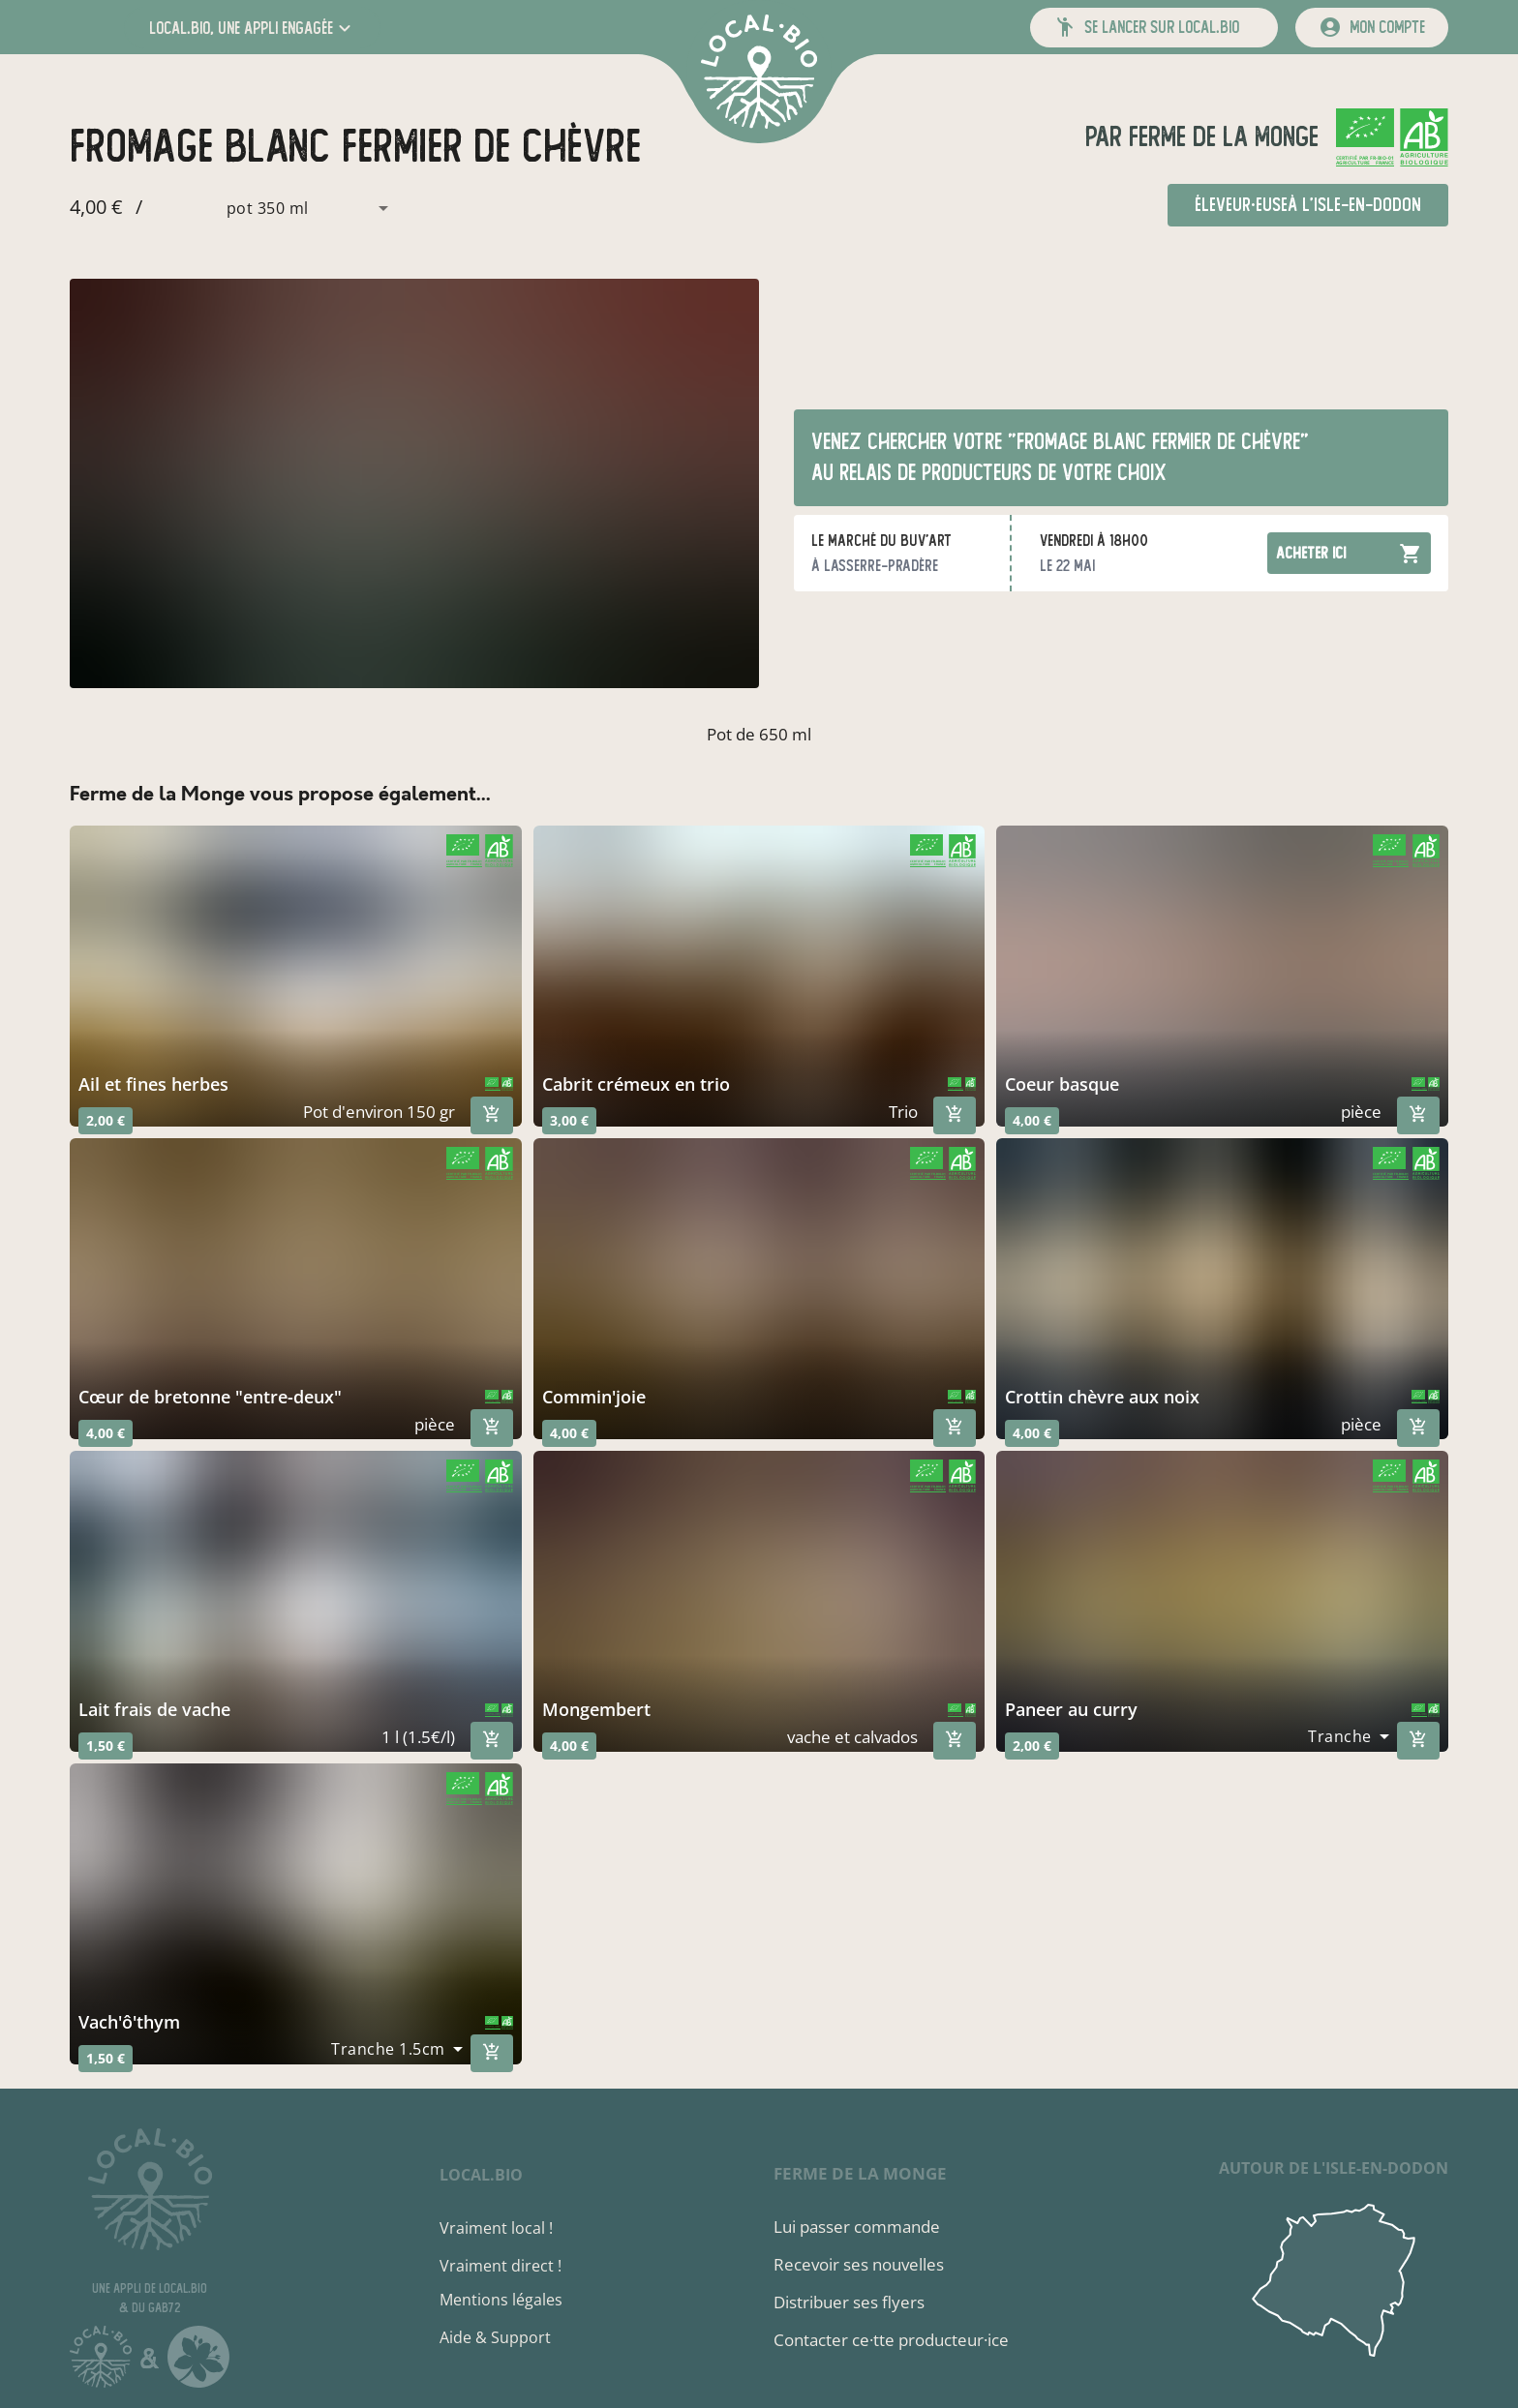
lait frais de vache (154, 1709)
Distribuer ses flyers (849, 2302)
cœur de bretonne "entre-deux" (210, 1396)
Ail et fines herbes (153, 1084)
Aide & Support (495, 2337)
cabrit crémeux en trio (636, 1084)
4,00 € (1032, 1120)
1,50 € (105, 1745)
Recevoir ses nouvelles (859, 2264)
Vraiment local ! (496, 2228)
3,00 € (569, 1120)
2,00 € (105, 1120)
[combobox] (272, 208)
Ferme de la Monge (1220, 137)
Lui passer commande (857, 2226)
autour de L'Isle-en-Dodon (1333, 2168)
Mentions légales (501, 2299)
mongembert (596, 1709)
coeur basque (1062, 1084)
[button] (252, 27)
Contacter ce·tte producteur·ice (891, 2340)
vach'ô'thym (129, 2021)
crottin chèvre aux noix (1102, 1396)
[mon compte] (1371, 27)
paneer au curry (1071, 1709)
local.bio (481, 2174)
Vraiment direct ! (501, 2265)
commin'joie (594, 1396)
